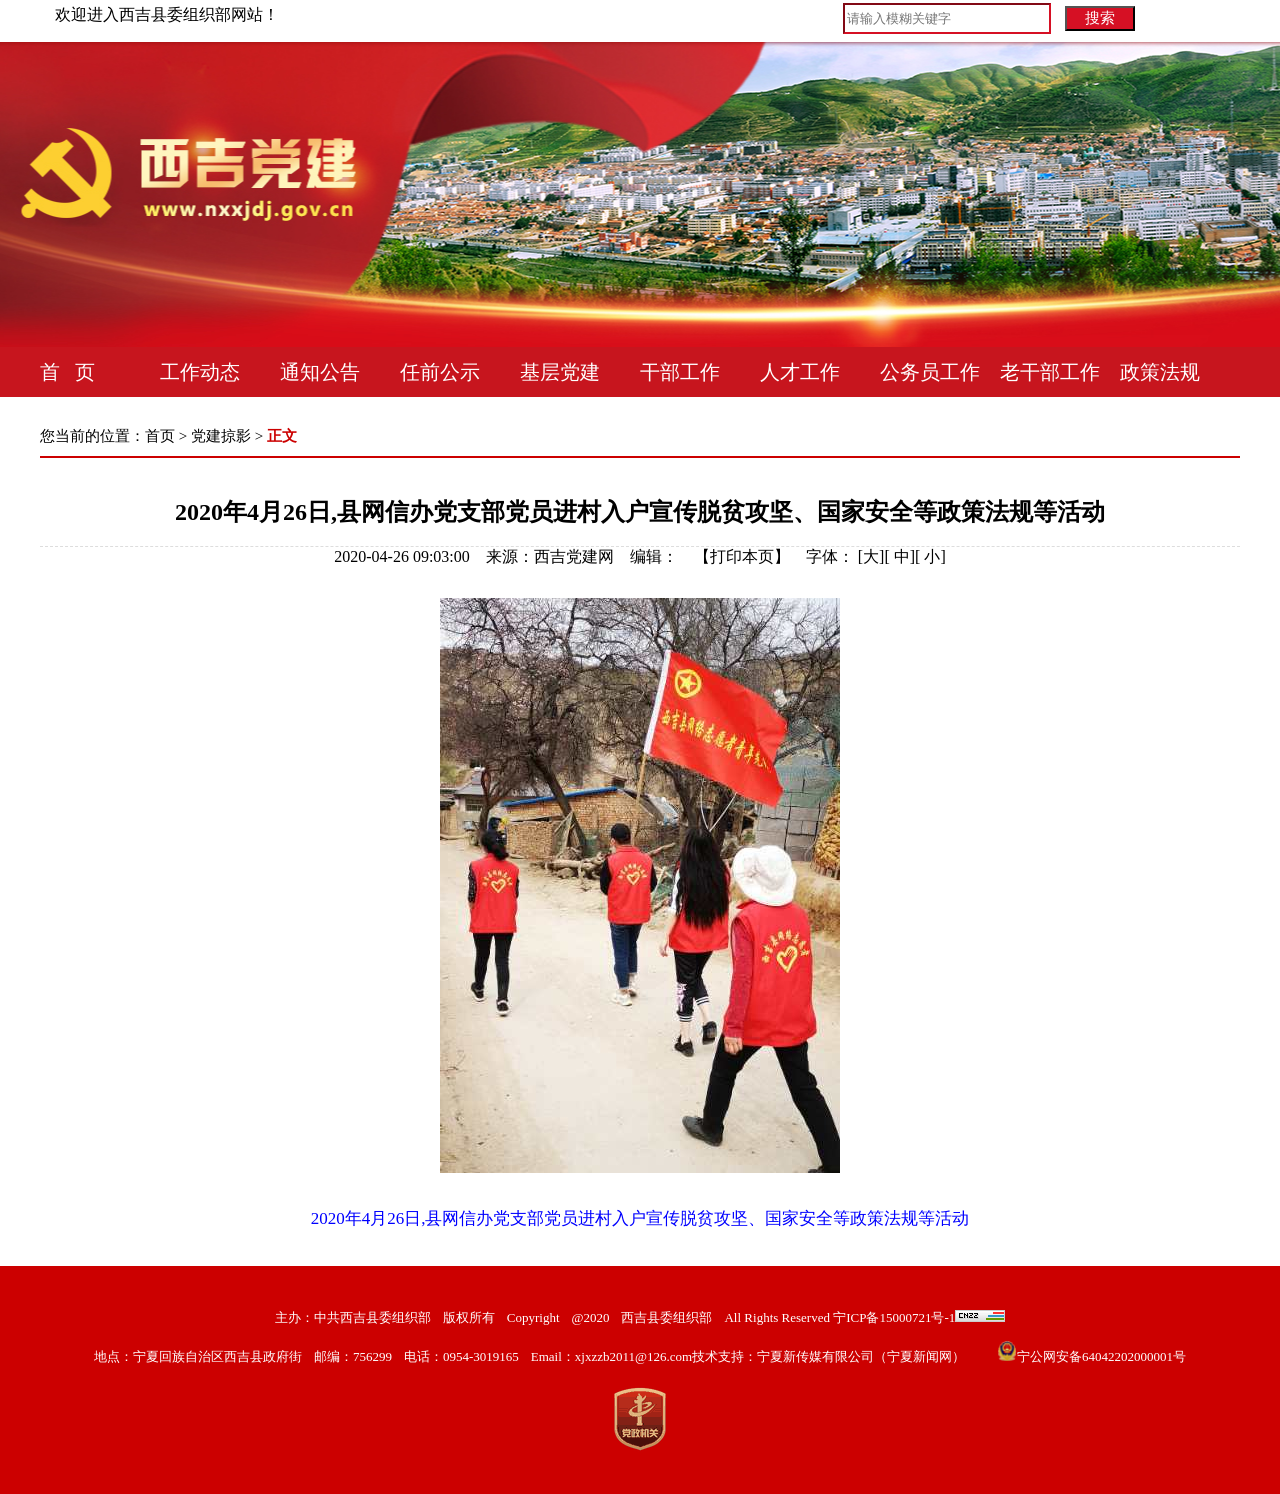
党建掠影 (221, 436)
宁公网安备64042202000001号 (1101, 1356)
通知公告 (320, 372)
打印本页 (742, 556)
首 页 (67, 372)
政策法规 (1160, 372)
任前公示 (440, 372)
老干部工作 (1050, 372)
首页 (160, 436)
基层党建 (560, 372)
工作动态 (200, 372)
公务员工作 (930, 372)
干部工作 (680, 372)
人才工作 (800, 372)
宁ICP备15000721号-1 (892, 1317)
